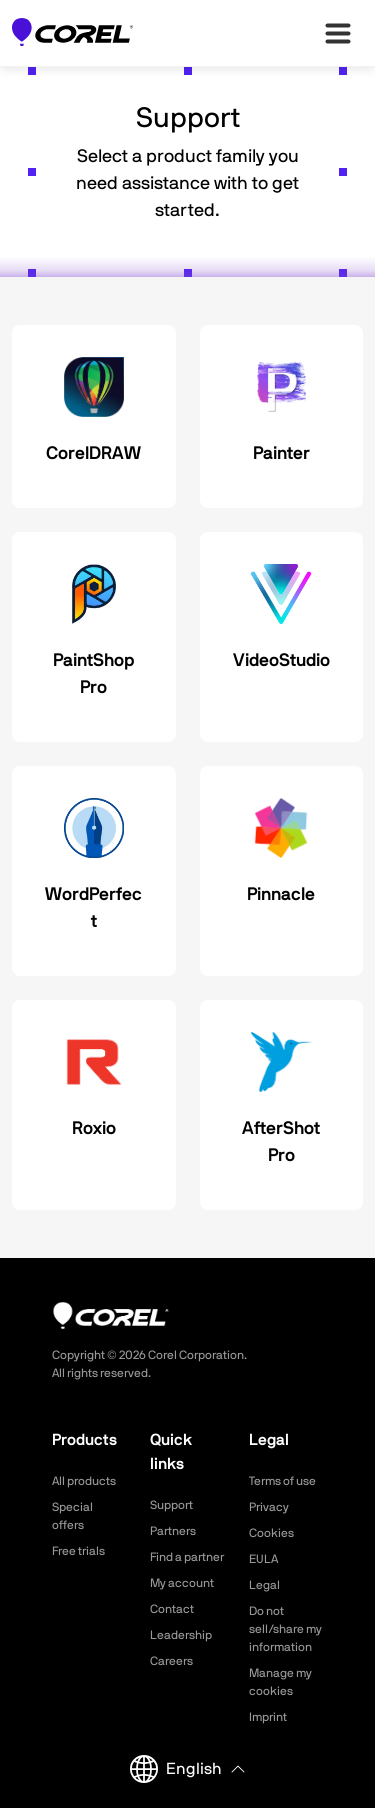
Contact (172, 1609)
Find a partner (187, 1557)
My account (182, 1583)
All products (84, 1481)
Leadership (181, 1635)
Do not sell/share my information (285, 1629)
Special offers (72, 1516)
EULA (263, 1559)
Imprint (268, 1717)
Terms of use (282, 1481)
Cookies (271, 1533)
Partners (173, 1531)
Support (171, 1505)
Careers (171, 1661)
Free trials (78, 1551)
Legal (264, 1585)
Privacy (269, 1507)
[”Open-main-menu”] (338, 33)
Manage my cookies (280, 1682)
